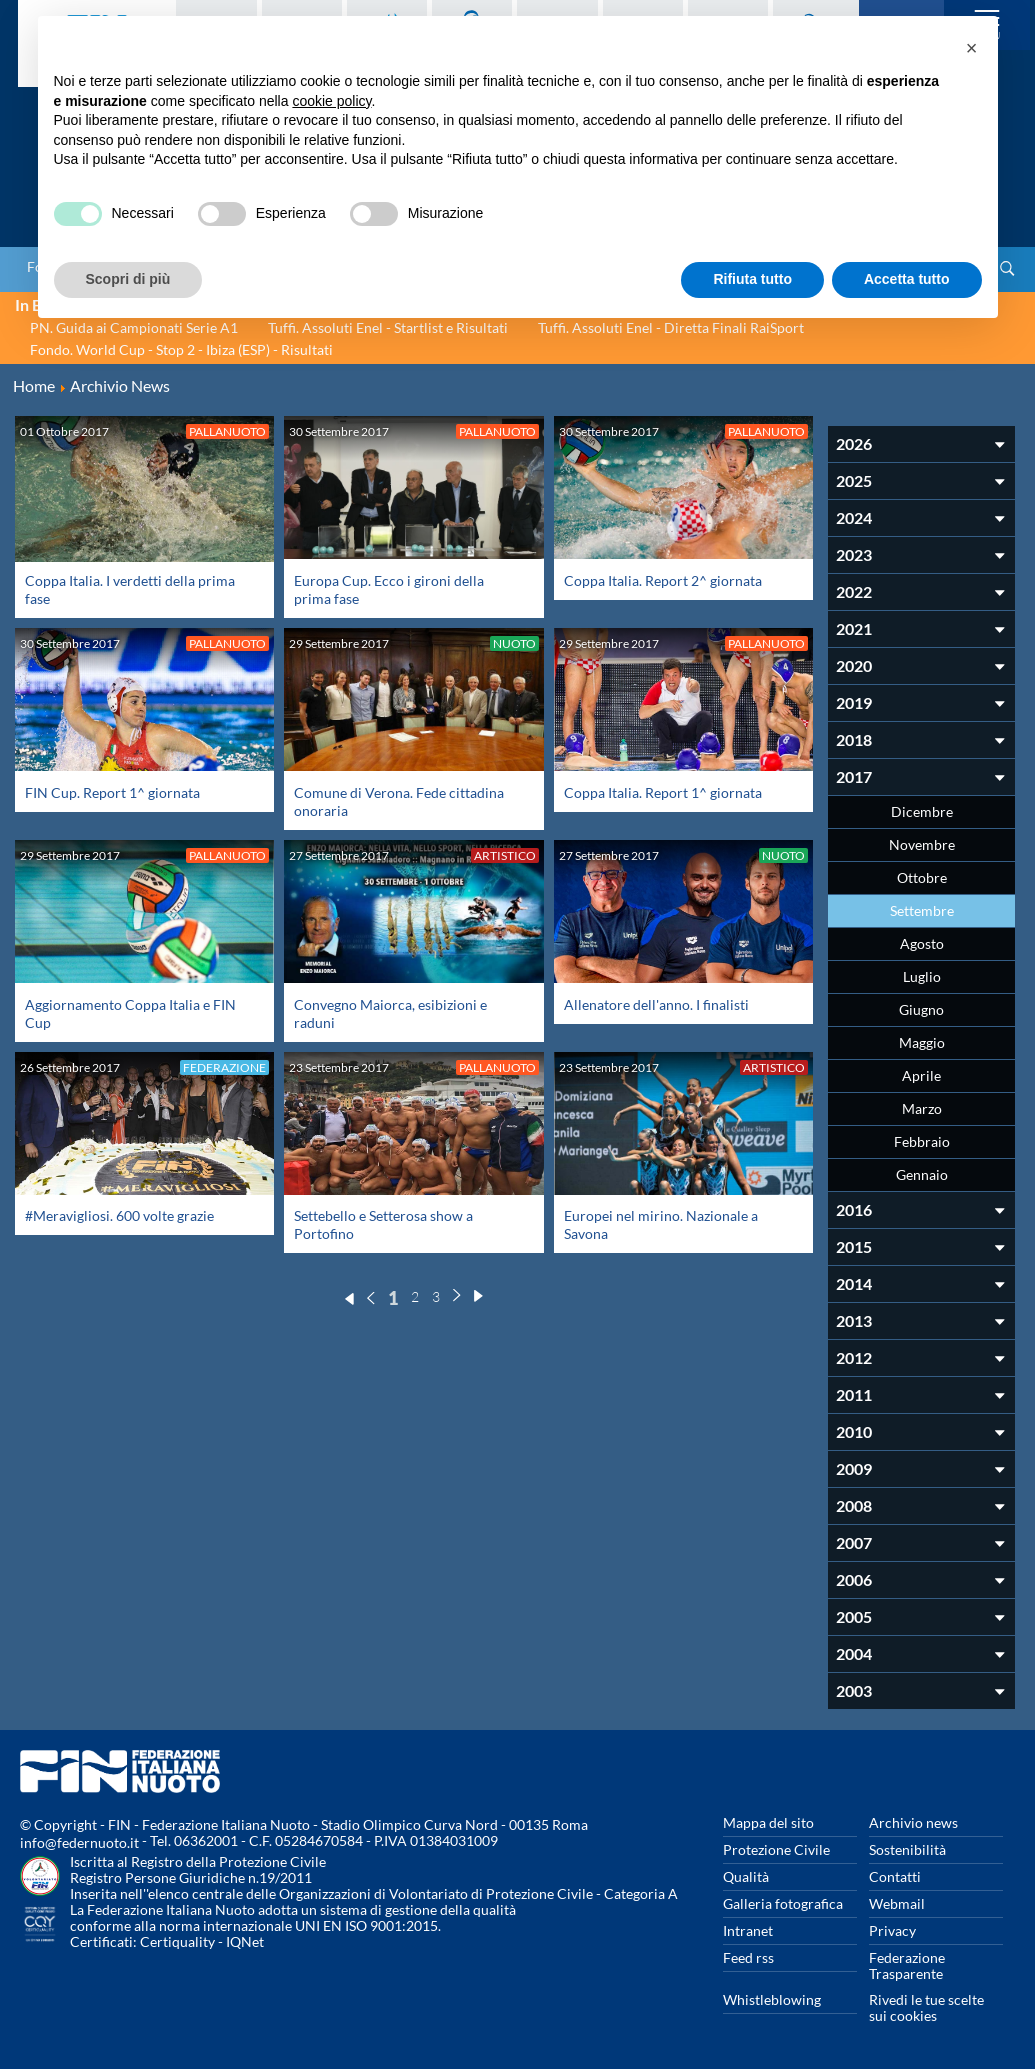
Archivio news (913, 1822)
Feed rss (748, 1957)
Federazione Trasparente (907, 1965)
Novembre (922, 844)
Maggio (922, 1042)
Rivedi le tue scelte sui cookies (926, 2007)
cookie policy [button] (331, 101)
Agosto (922, 943)
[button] (972, 48)
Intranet (748, 1930)
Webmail (897, 1903)
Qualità (746, 1876)
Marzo (922, 1108)
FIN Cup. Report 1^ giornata (112, 792)
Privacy (892, 1930)
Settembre (922, 910)
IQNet (245, 1941)
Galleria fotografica (783, 1903)
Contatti (895, 1876)
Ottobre (922, 877)
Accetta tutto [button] (907, 279)
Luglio (922, 976)
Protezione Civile (776, 1849)
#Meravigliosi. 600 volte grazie (119, 1215)
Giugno (921, 1009)
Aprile (921, 1075)
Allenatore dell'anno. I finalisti (656, 1004)
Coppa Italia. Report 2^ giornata (663, 580)
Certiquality (177, 1941)
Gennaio (922, 1174)
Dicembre (922, 811)
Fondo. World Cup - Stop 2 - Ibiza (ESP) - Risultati (181, 349)
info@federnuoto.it (79, 1842)
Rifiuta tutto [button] (752, 279)
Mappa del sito (768, 1822)
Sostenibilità (907, 1849)
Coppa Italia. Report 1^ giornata (663, 792)
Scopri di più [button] (128, 279)
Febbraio (922, 1141)
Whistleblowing (772, 1999)
